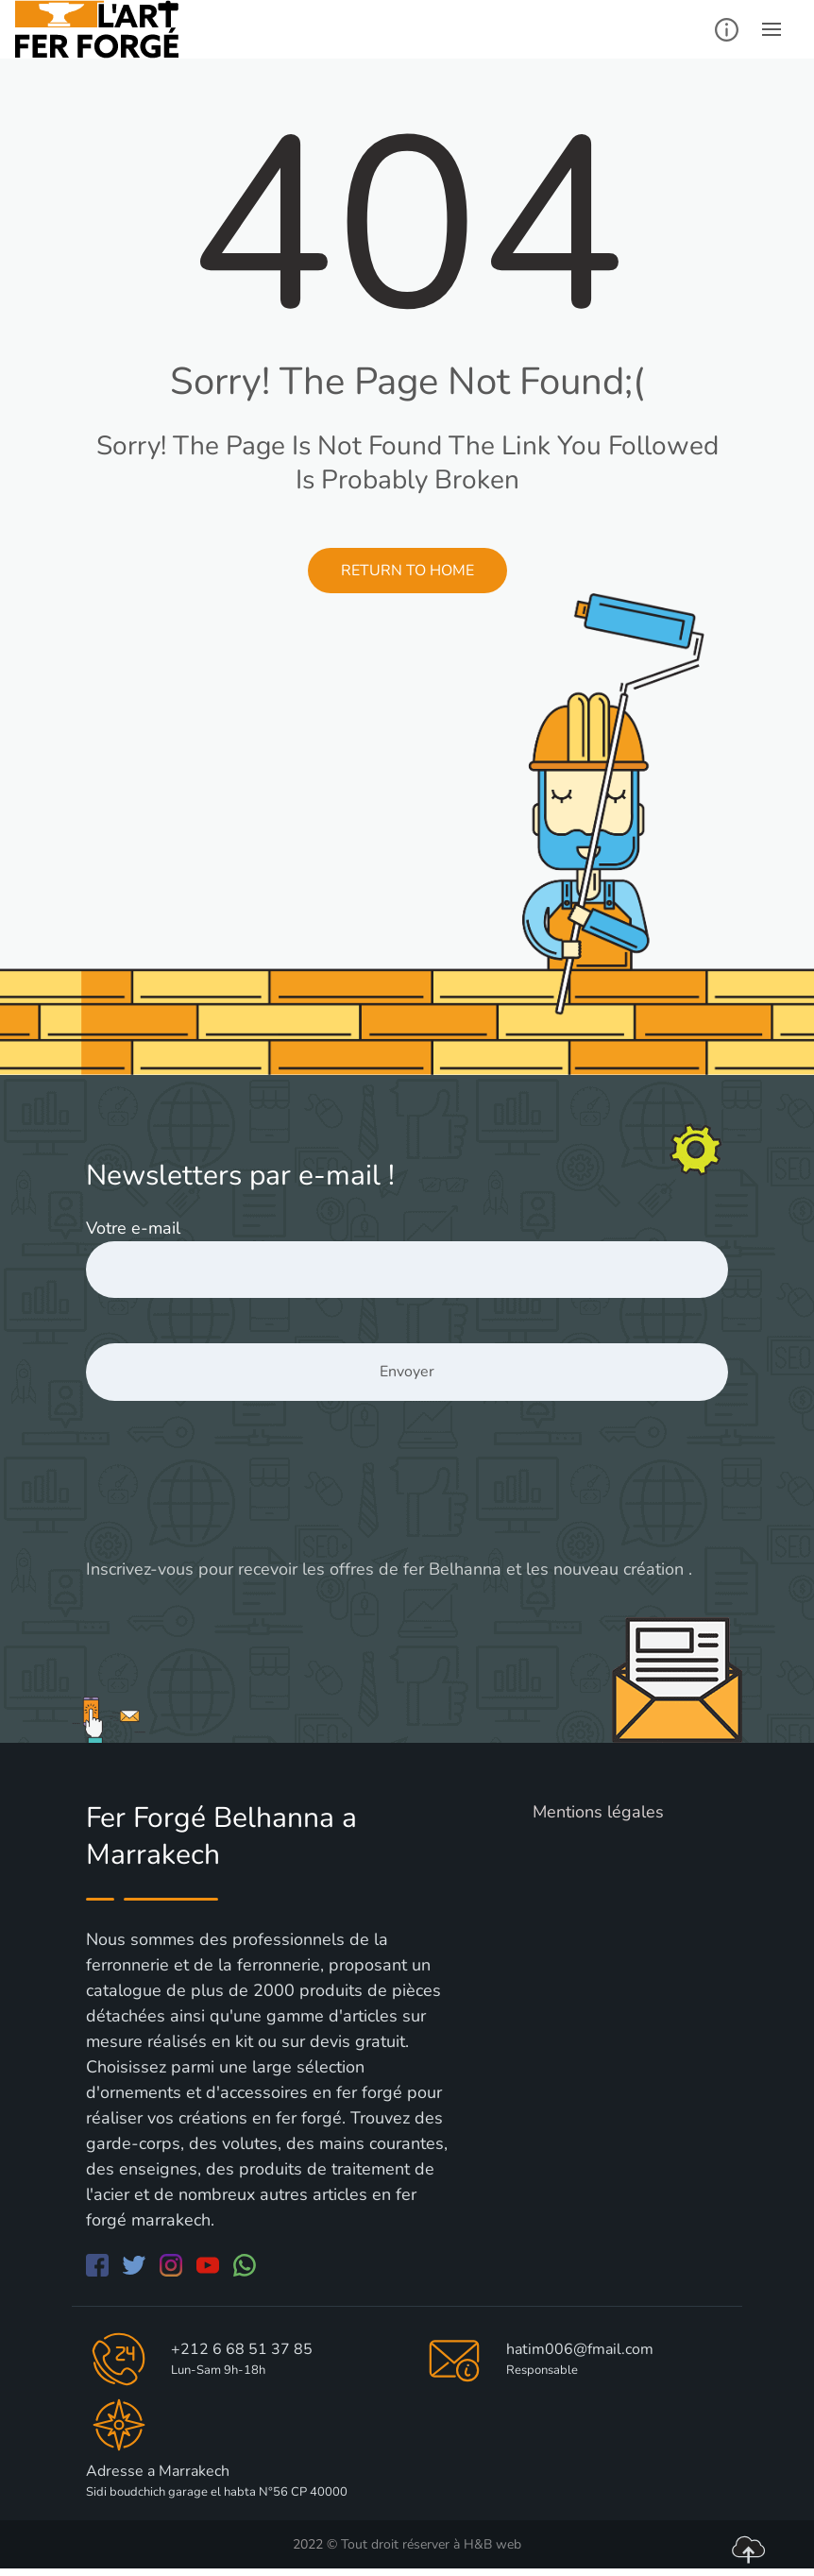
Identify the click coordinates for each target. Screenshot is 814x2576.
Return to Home (407, 570)
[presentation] (229, 1496)
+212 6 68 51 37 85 (242, 2349)
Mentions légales (598, 1811)
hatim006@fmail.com (579, 2349)
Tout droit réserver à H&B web (431, 2544)
